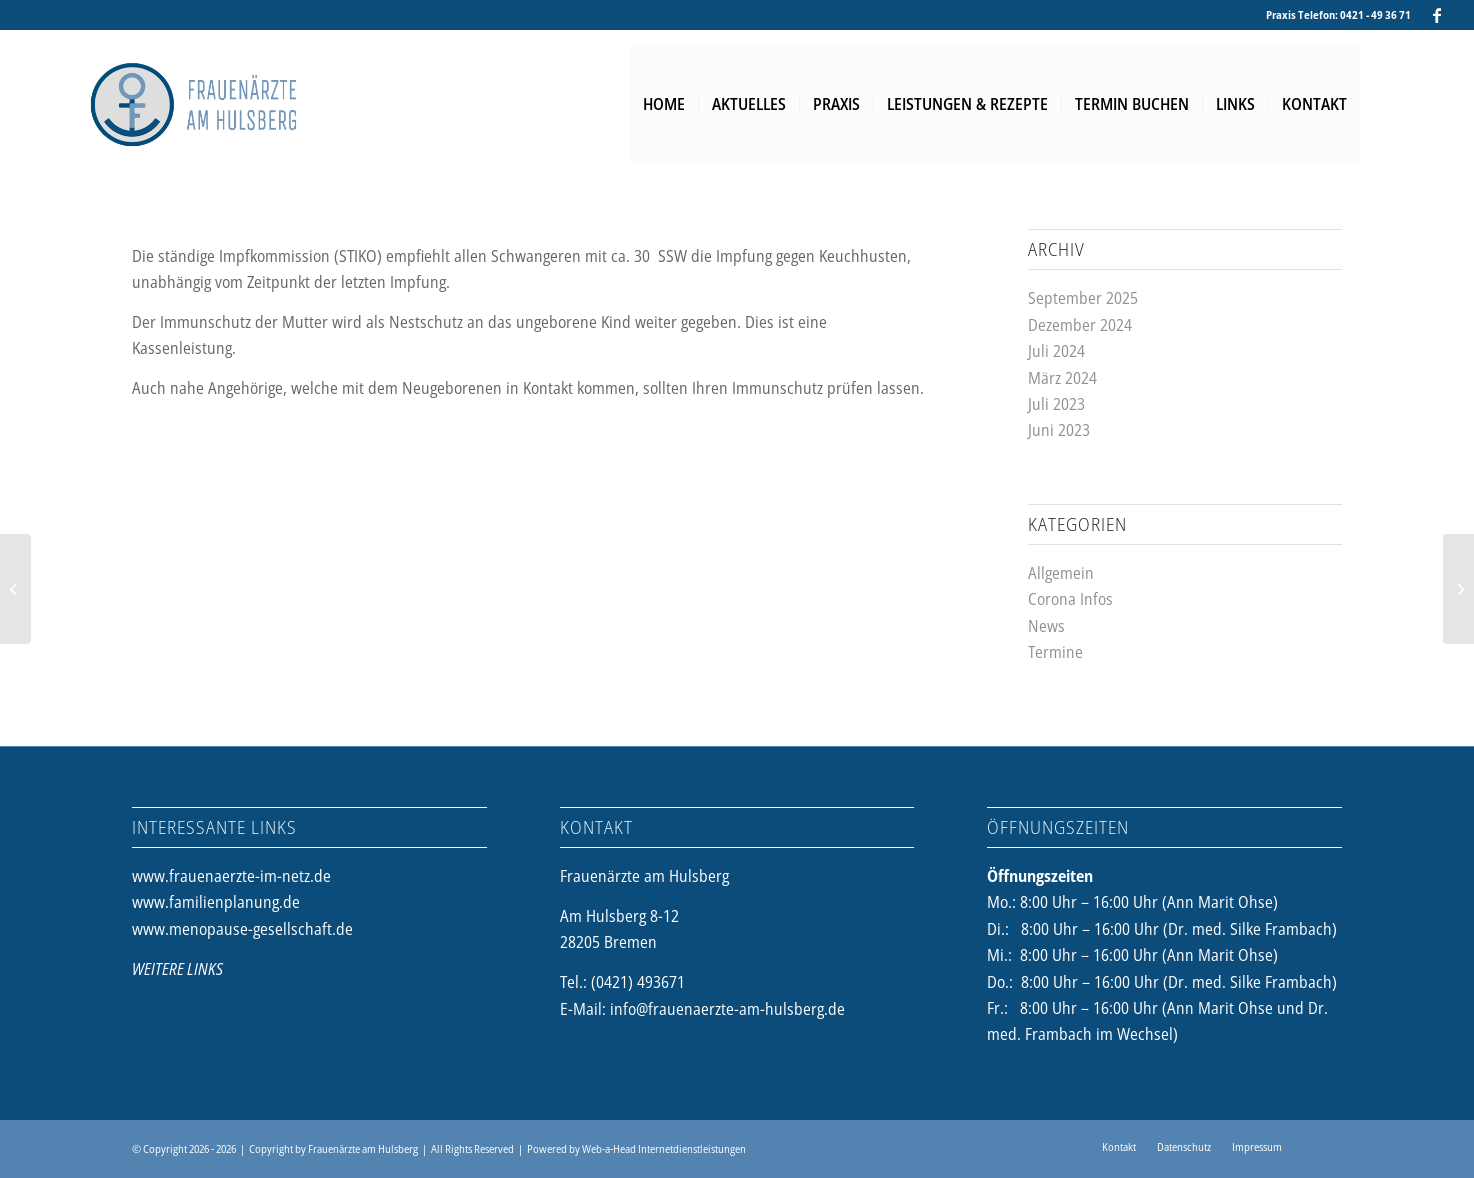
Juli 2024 (1056, 351)
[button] (44, 1134)
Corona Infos (1070, 599)
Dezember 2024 (1080, 325)
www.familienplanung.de (216, 902)
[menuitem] (664, 104)
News (1046, 626)
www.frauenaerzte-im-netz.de (231, 876)
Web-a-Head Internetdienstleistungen (664, 1148)
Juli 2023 (1056, 404)
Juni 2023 (1059, 430)
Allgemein (1061, 573)
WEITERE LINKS (177, 969)
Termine (1055, 652)
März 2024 (1062, 378)
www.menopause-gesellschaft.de (242, 929)
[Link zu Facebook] (1437, 15)
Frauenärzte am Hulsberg (363, 1148)
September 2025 (1083, 298)
